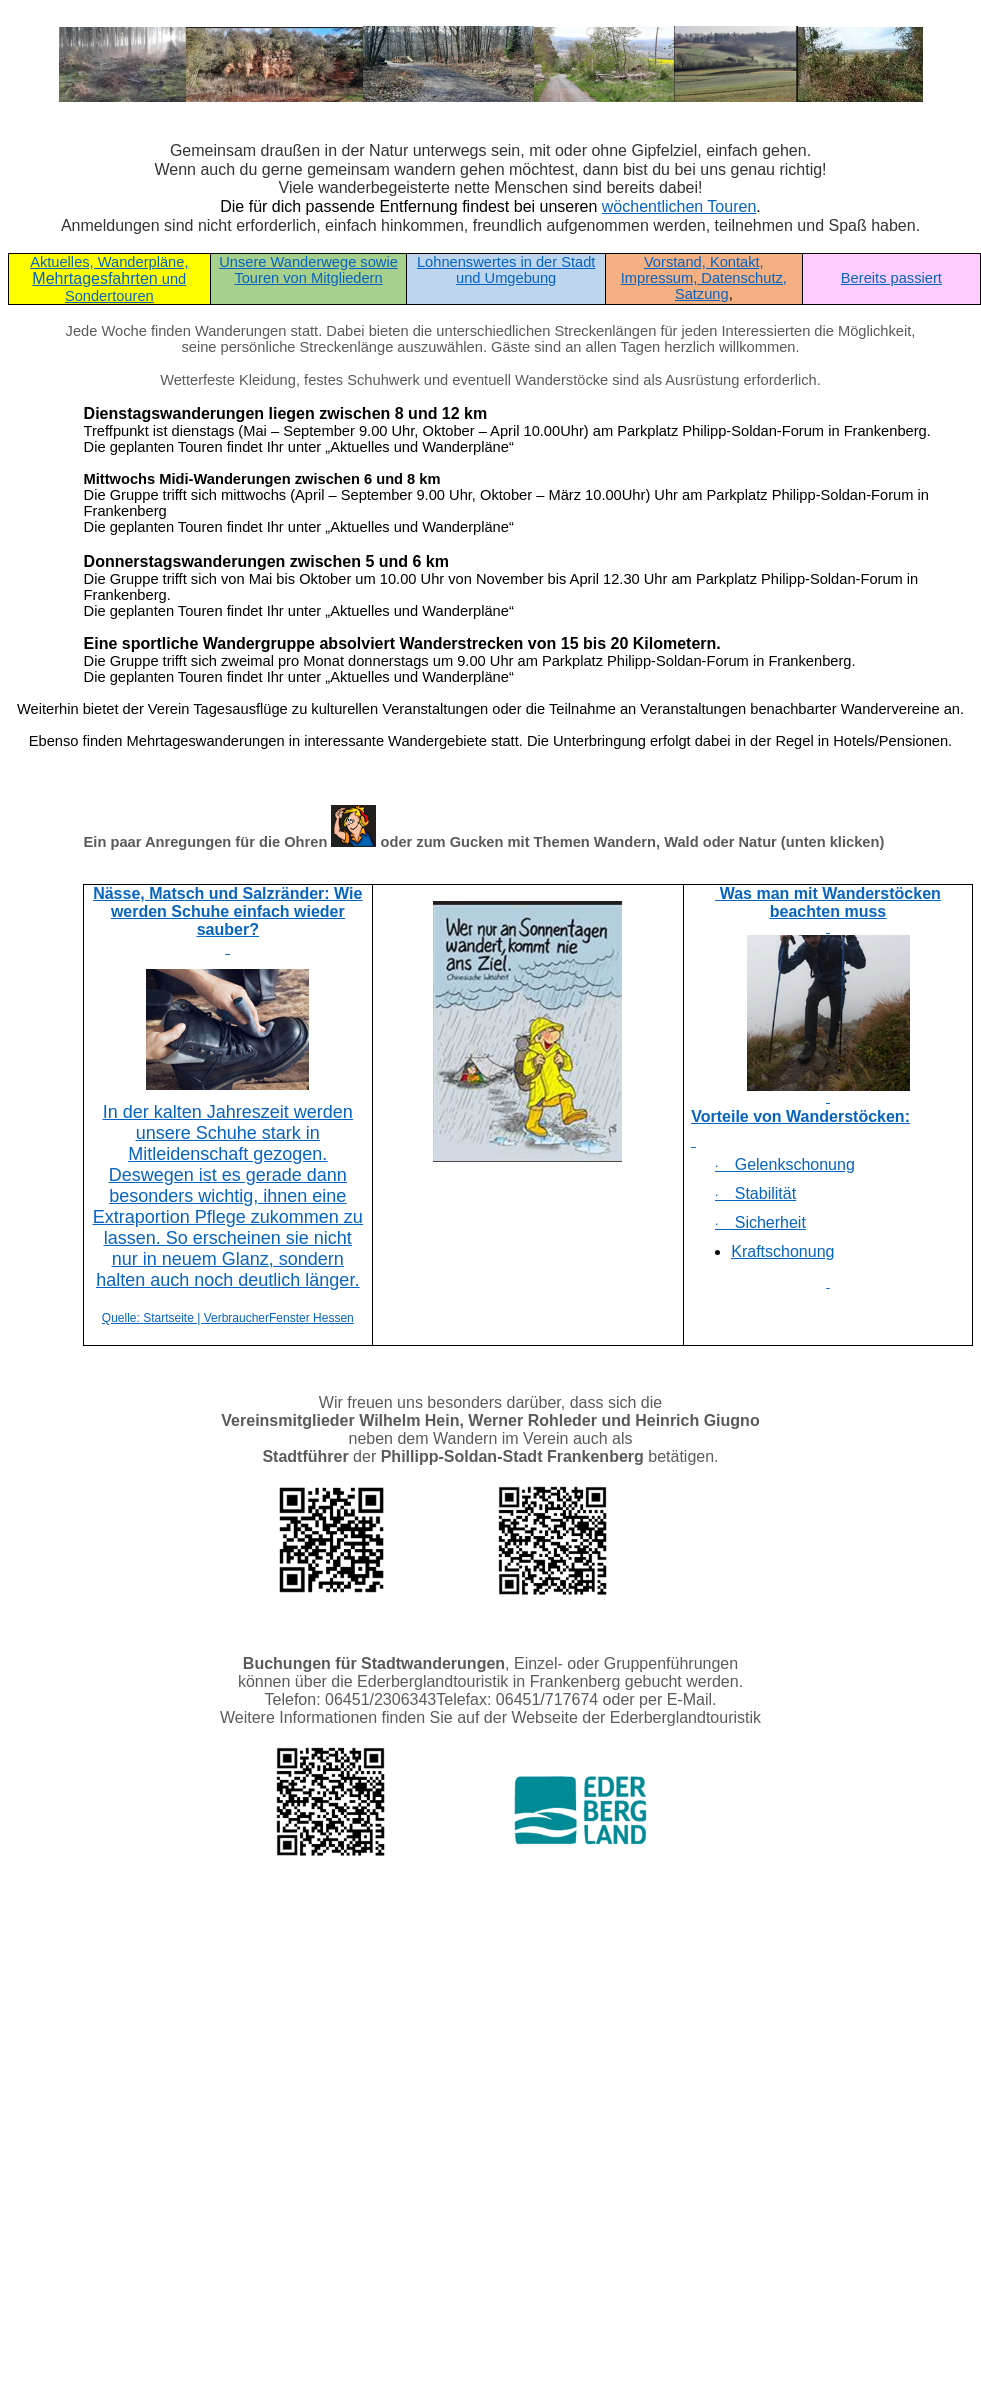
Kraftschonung (782, 1251)
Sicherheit (760, 1222)
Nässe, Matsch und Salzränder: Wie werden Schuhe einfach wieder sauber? (227, 911)
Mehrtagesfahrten (109, 279)
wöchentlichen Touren (679, 206)
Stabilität (755, 1193)
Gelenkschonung (785, 1164)
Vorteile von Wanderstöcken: (800, 1116)
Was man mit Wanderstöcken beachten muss (828, 902)
